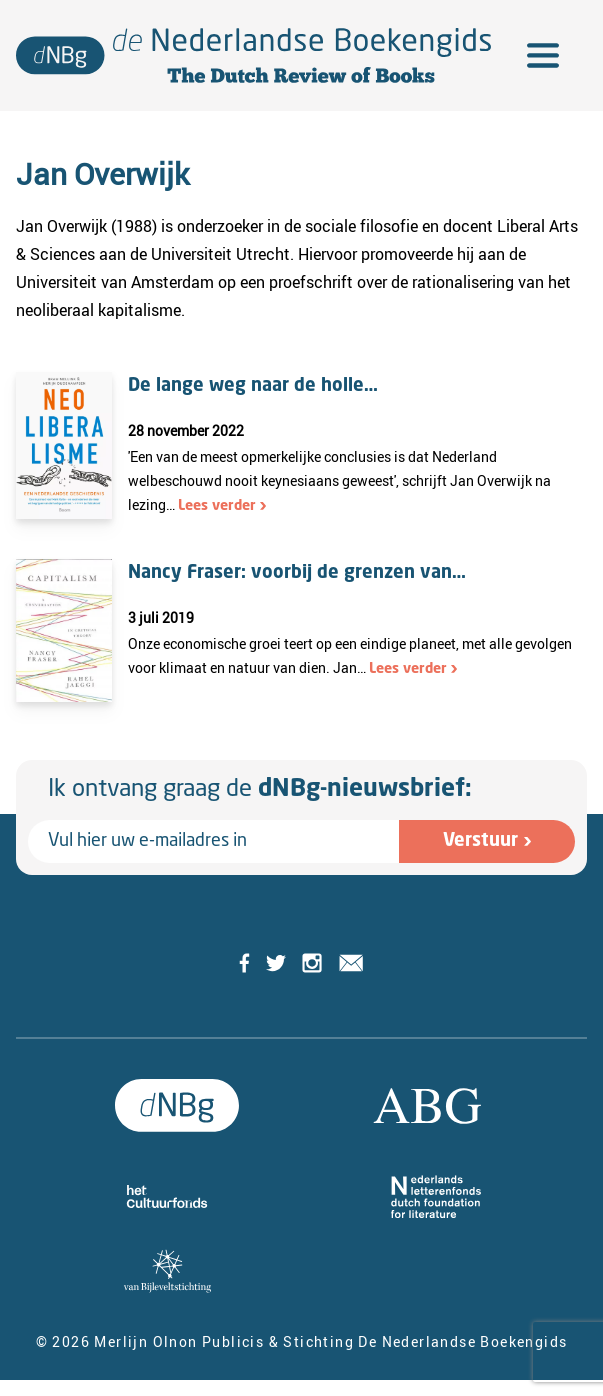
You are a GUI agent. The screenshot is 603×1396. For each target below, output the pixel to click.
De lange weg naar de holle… (253, 386)
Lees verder (217, 506)
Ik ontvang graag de (260, 790)
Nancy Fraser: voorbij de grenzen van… (297, 573)
